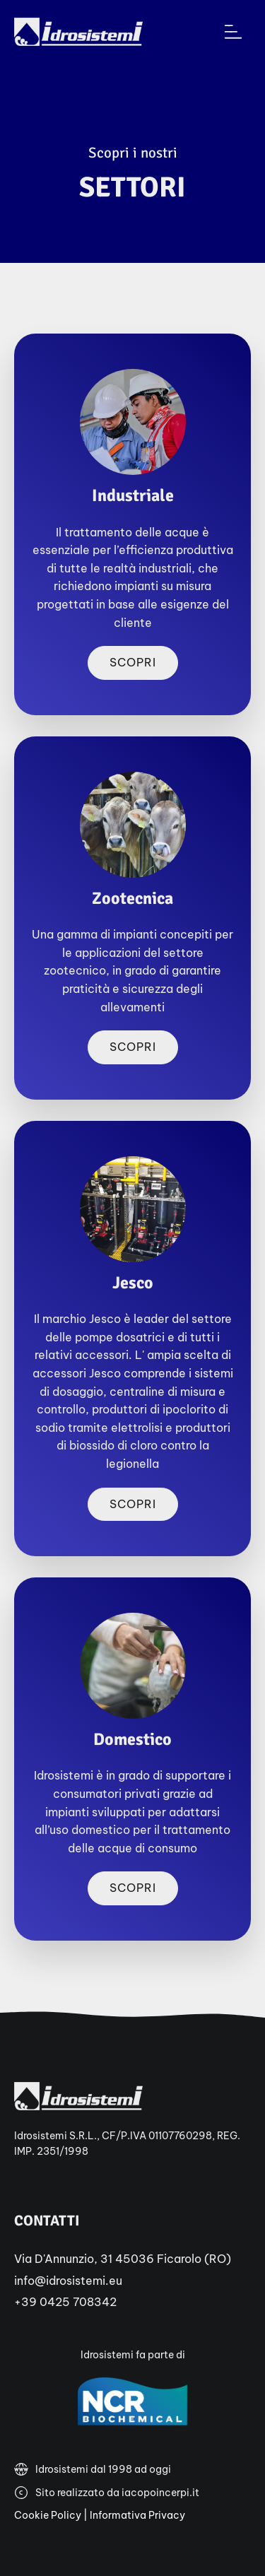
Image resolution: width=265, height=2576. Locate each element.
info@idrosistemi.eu (68, 2281)
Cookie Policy (47, 2515)
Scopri (133, 662)
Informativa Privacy (137, 2515)
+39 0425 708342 (65, 2302)
